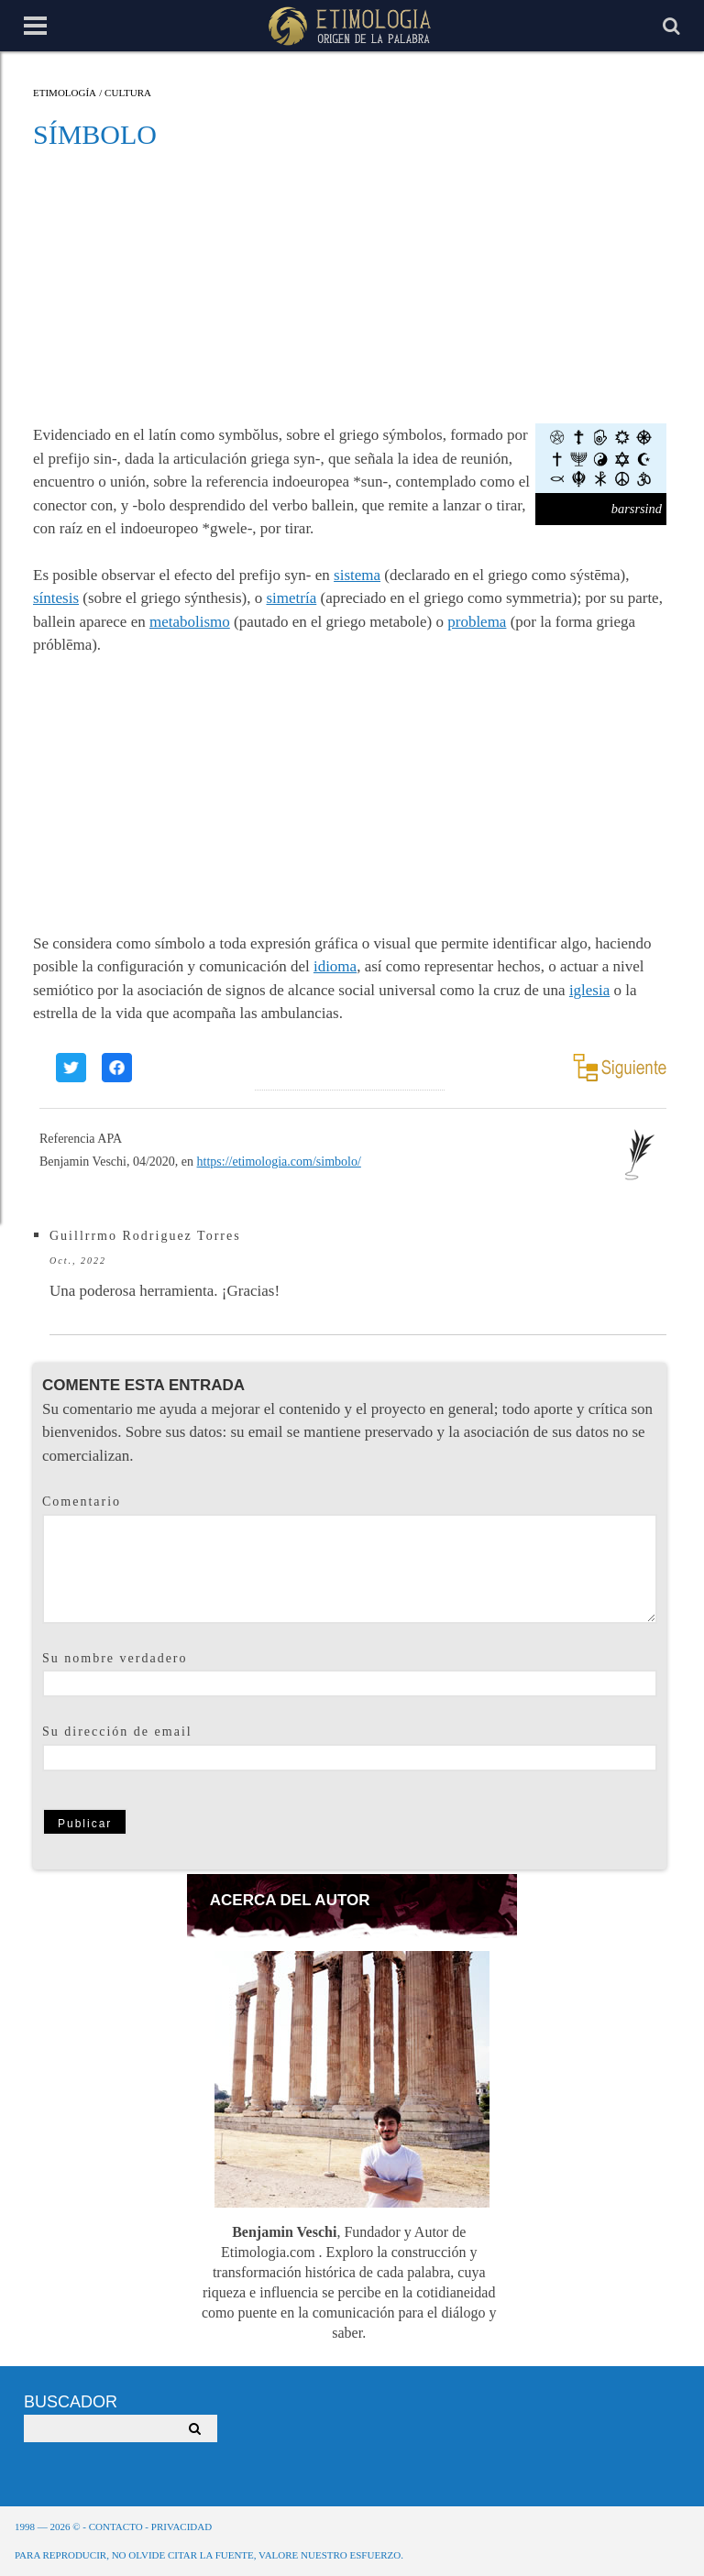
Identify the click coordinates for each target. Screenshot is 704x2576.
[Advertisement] (350, 285)
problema (476, 621)
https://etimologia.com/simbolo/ (279, 1161)
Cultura (127, 93)
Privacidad (181, 2526)
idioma (335, 966)
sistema (357, 575)
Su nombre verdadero (115, 1658)
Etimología (64, 93)
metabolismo (189, 621)
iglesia (589, 990)
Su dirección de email (117, 1731)
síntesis (56, 598)
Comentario (81, 1501)
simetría (292, 598)
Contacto (116, 2526)
